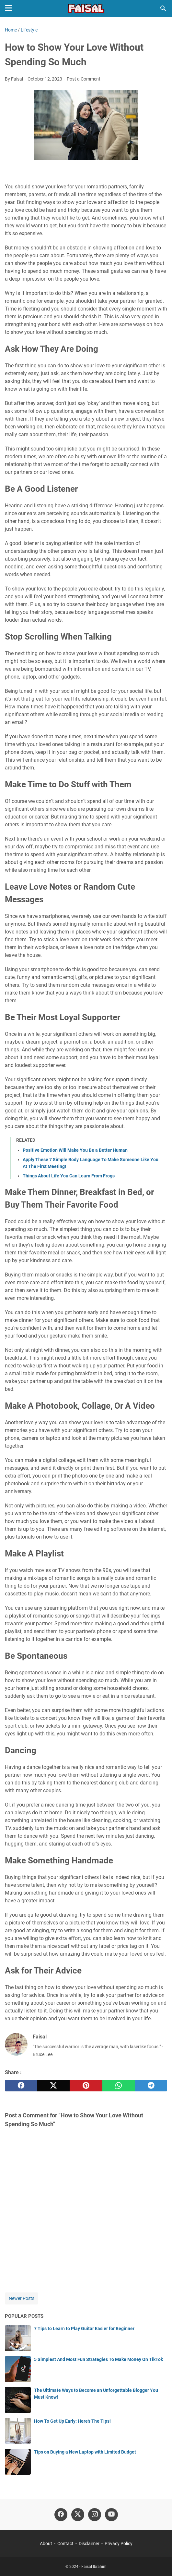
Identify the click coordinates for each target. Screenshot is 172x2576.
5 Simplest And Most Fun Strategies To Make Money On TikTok (98, 2359)
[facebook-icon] (60, 2514)
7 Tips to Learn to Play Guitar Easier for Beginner (84, 2328)
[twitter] (53, 2085)
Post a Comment (83, 79)
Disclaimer (89, 2543)
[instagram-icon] (94, 2514)
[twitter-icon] (77, 2514)
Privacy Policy (118, 2543)
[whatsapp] (118, 2085)
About (46, 2543)
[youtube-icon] (111, 2514)
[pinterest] (86, 2085)
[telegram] (151, 2085)
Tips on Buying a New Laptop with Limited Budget (85, 2452)
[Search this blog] (163, 8)
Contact (65, 2543)
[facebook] (21, 2085)
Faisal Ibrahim (94, 2566)
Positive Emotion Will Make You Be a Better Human (75, 1150)
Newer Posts (21, 2298)
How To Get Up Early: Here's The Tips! (72, 2421)
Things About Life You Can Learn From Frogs (69, 1175)
